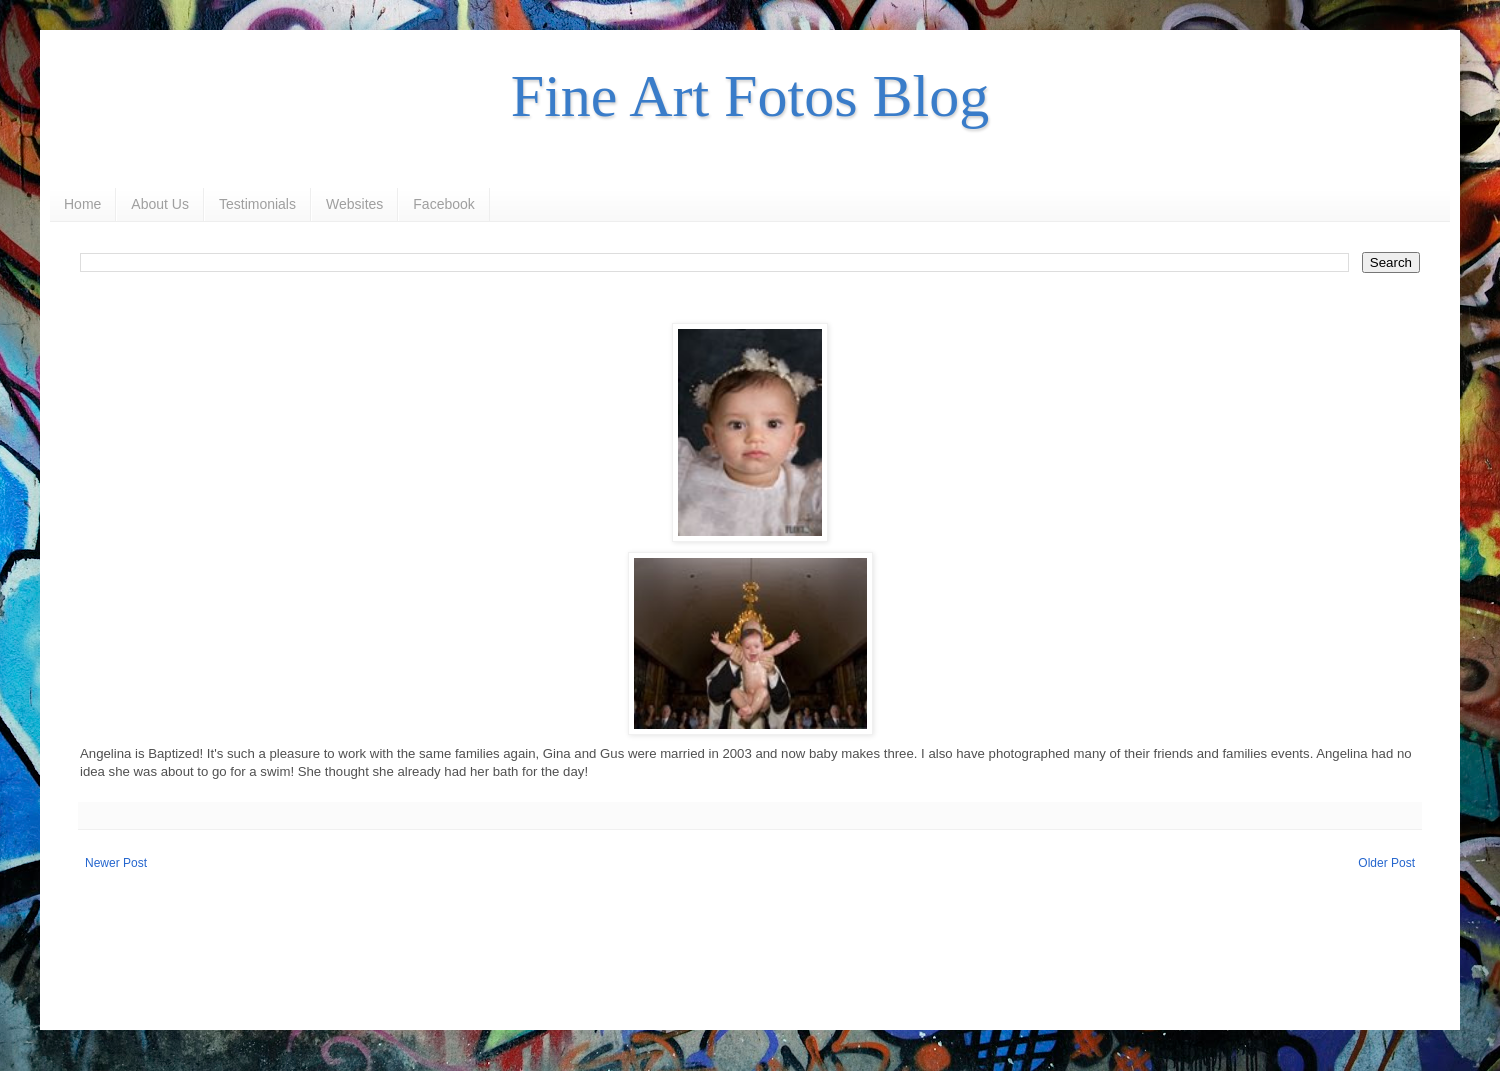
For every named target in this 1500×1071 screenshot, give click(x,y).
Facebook (443, 204)
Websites (354, 204)
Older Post (1386, 863)
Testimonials (257, 204)
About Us (160, 204)
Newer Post (116, 863)
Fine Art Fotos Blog (750, 96)
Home (82, 204)
